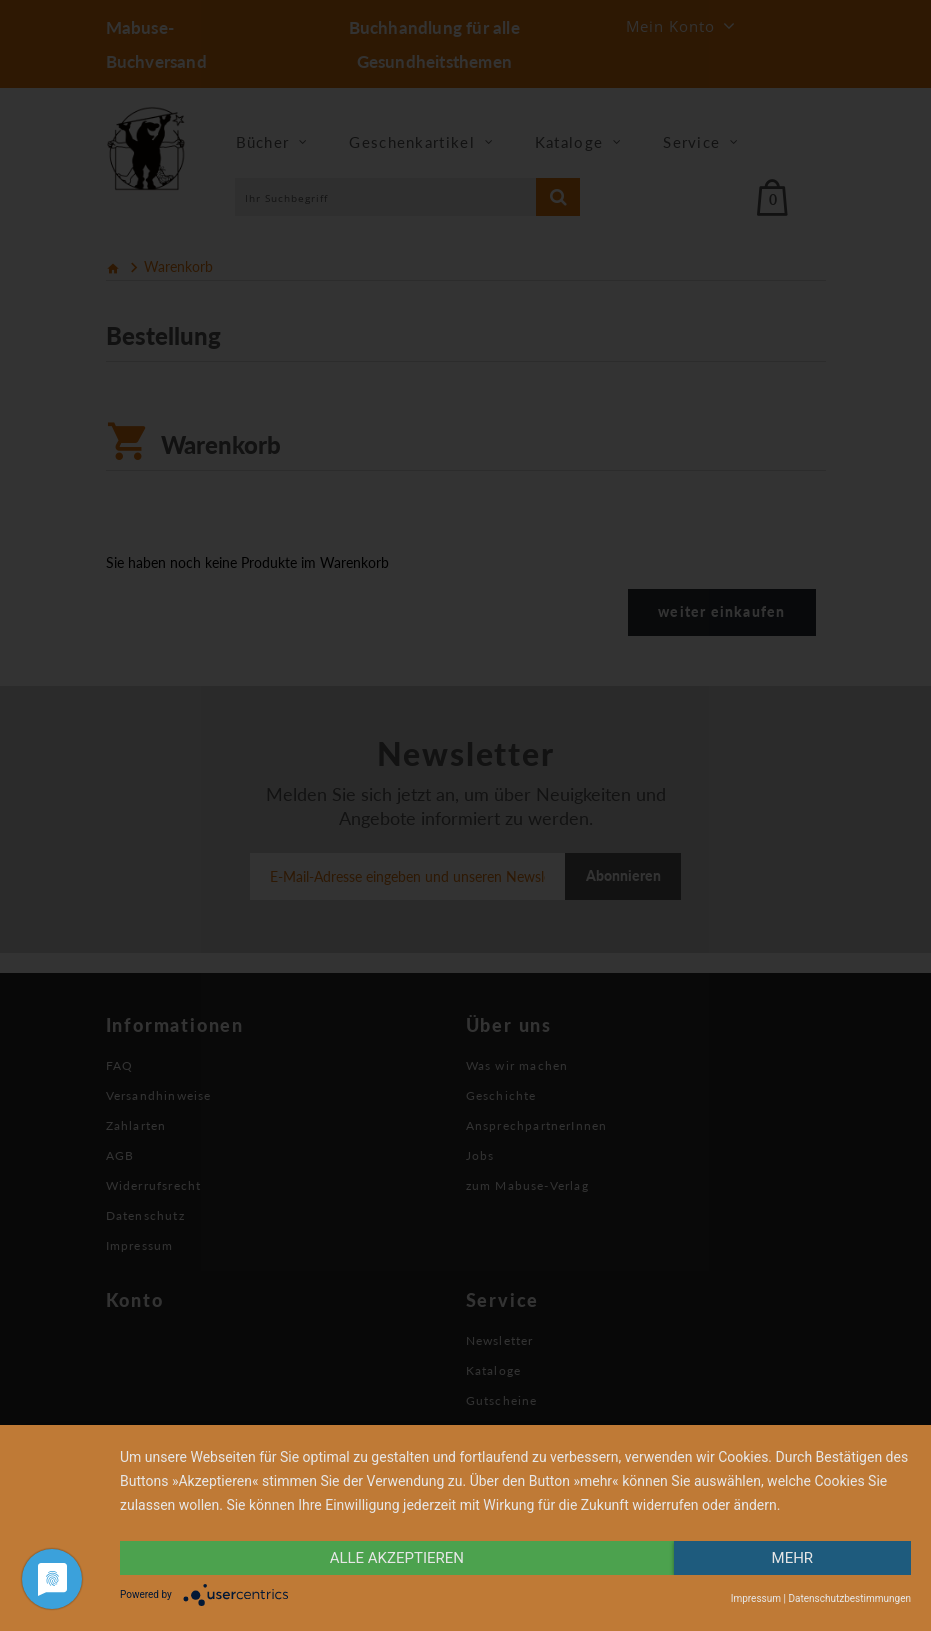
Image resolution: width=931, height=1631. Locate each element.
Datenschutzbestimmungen (849, 1598)
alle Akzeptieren (397, 1558)
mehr (793, 1558)
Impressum (756, 1598)
